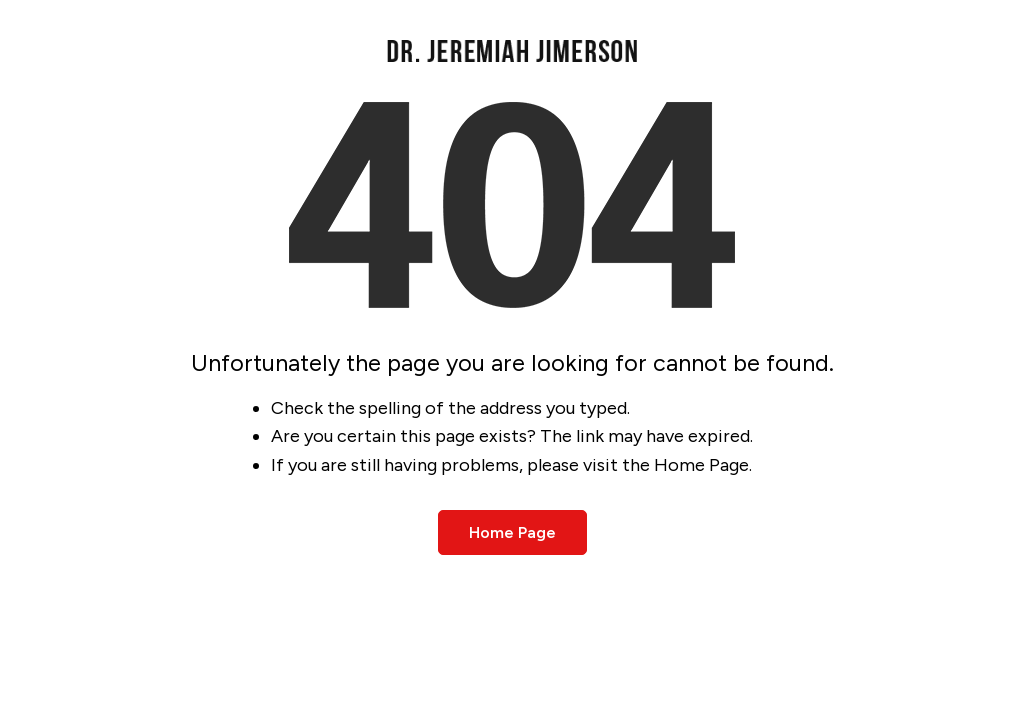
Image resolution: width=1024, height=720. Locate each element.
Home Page (512, 532)
